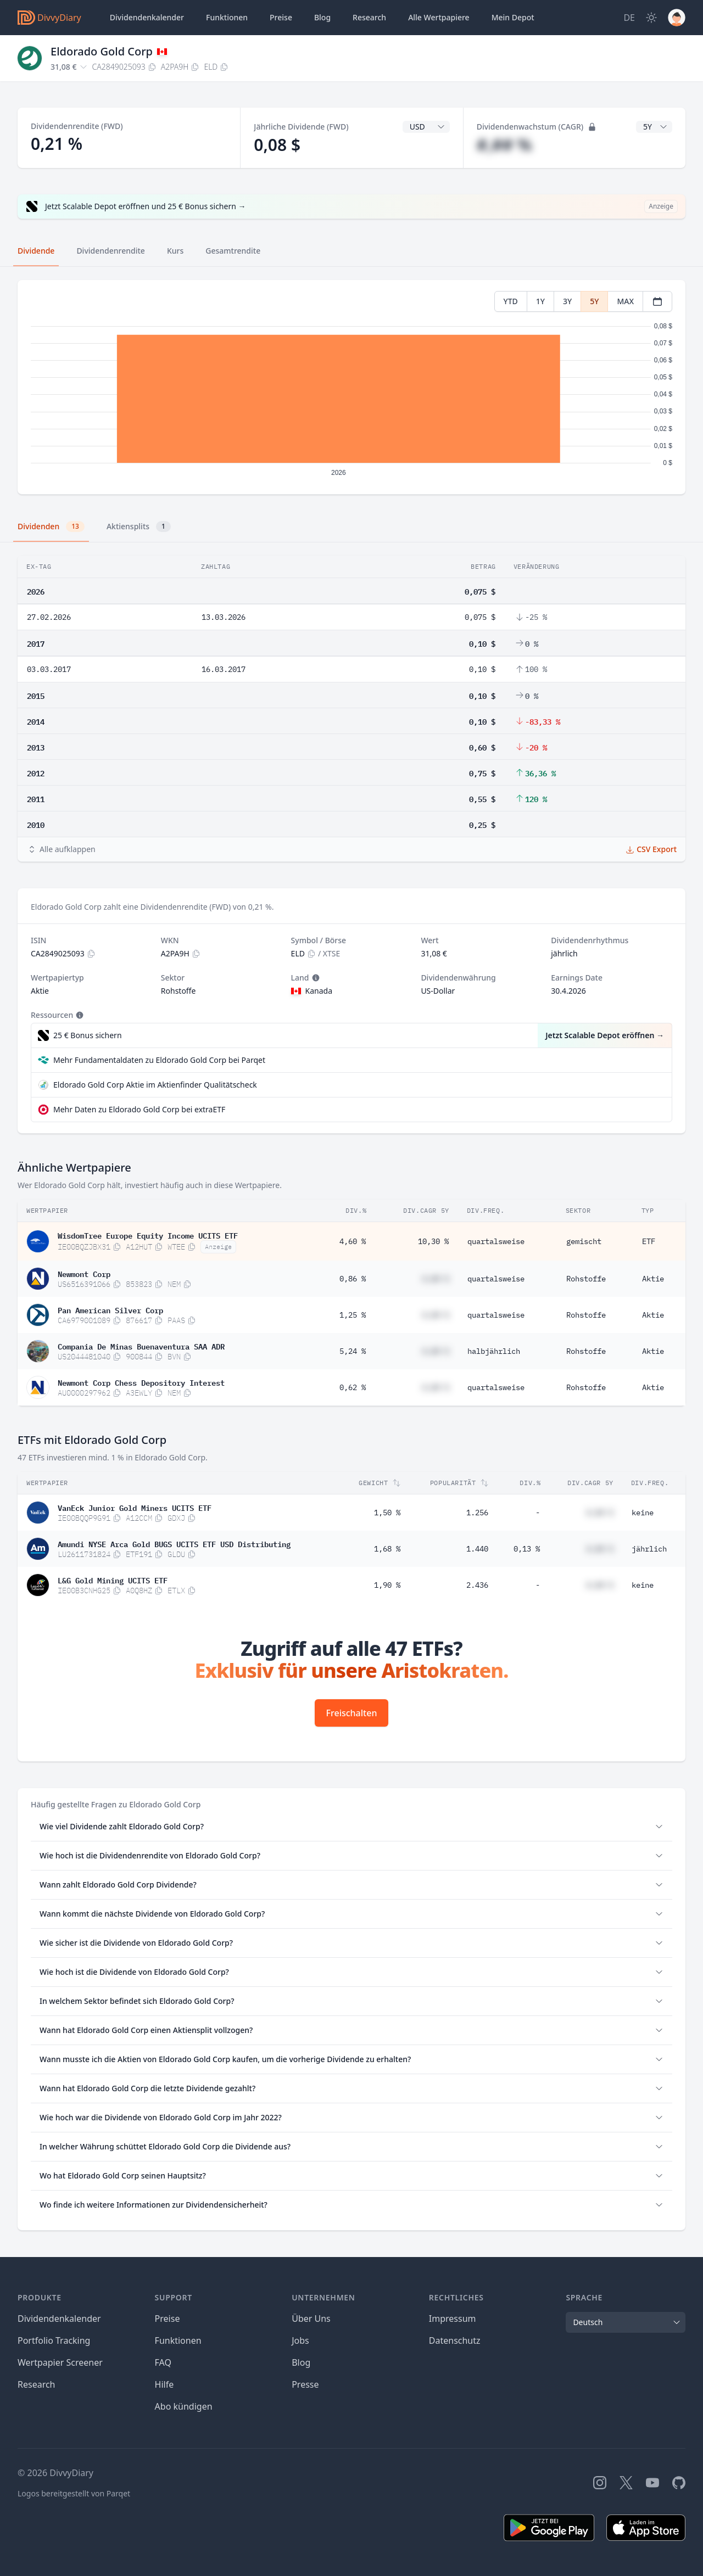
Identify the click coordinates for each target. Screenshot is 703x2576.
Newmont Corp (84, 1273)
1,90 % (387, 1585)
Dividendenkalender (147, 17)
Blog (301, 2362)
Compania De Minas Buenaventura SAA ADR (141, 1345)
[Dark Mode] (651, 17)
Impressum (452, 2318)
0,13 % (527, 1549)
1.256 (477, 1512)
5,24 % (352, 1351)
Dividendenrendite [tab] (110, 250)
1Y (540, 301)
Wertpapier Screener (60, 2362)
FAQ (163, 2362)
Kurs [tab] (175, 250)
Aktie (653, 1279)
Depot (513, 17)
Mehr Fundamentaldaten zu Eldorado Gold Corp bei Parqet (159, 1060)
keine (643, 1512)
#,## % (504, 144)
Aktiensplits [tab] (139, 526)
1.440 (477, 1549)
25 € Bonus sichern (87, 1035)
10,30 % (433, 1241)
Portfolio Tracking (54, 2340)
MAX (625, 301)
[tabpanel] (351, 387)
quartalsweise (496, 1241)
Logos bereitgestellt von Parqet (74, 2493)
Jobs (300, 2340)
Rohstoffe (586, 1279)
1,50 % (387, 1512)
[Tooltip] (314, 977)
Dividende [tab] (36, 250)
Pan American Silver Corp (110, 1309)
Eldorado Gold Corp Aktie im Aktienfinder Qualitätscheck (155, 1084)
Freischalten (351, 1713)
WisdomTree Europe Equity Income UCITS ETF (148, 1234)
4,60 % (352, 1241)
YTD (511, 301)
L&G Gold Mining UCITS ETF (113, 1579)
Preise (281, 17)
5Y (594, 301)
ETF (648, 1241)
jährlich (649, 1549)
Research (36, 2384)
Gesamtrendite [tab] (232, 250)
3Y (567, 301)
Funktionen (227, 17)
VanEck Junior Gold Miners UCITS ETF (134, 1507)
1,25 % (352, 1315)
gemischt (583, 1241)
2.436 (477, 1585)
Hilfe (164, 2384)
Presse (305, 2384)
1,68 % (387, 1549)
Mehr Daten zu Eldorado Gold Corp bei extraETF (139, 1109)
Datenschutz (455, 2340)
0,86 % (352, 1279)
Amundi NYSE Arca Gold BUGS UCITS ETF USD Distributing (174, 1543)
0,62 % (352, 1387)
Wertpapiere (439, 17)
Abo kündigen (184, 2406)
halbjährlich (493, 1351)
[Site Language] (629, 17)
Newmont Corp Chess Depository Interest (141, 1381)
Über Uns (311, 2318)
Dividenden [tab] (51, 526)
